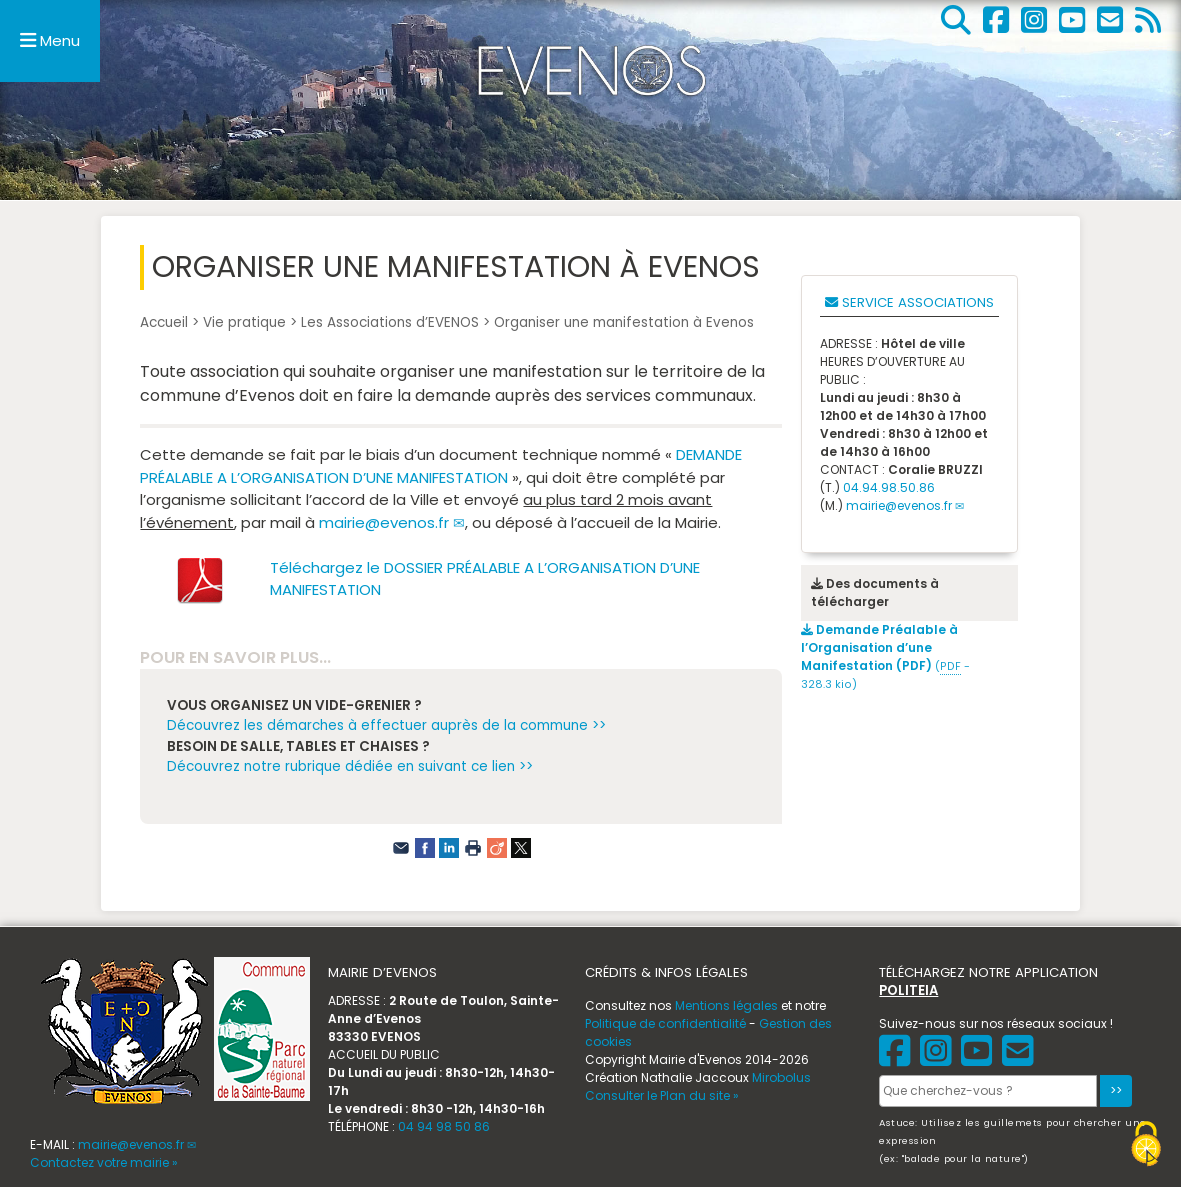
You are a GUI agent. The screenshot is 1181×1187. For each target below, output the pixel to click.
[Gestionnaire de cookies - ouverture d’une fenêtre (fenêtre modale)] (1146, 1146)
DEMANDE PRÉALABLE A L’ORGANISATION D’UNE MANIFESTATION (441, 466)
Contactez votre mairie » (104, 1162)
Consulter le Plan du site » (662, 1095)
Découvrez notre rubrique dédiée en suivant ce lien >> (350, 766)
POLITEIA (908, 990)
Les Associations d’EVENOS (390, 322)
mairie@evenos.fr (384, 522)
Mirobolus (781, 1077)
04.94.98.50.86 (889, 487)
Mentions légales (726, 1005)
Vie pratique (244, 322)
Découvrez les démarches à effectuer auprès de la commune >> (386, 725)
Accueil (164, 322)
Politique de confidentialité (665, 1023)
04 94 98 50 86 (444, 1126)
